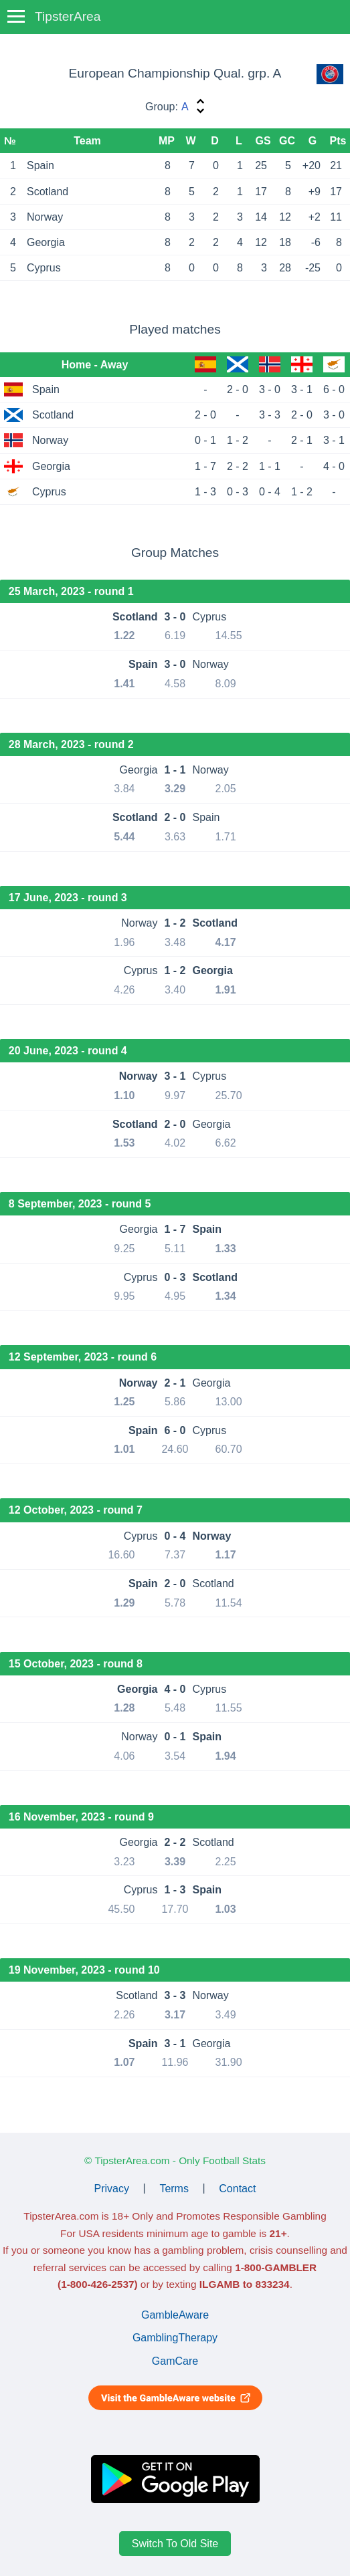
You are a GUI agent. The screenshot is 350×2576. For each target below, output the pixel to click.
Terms (174, 2188)
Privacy (111, 2188)
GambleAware (175, 2315)
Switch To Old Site (175, 2543)
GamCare (175, 2361)
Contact (237, 2188)
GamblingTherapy (175, 2337)
